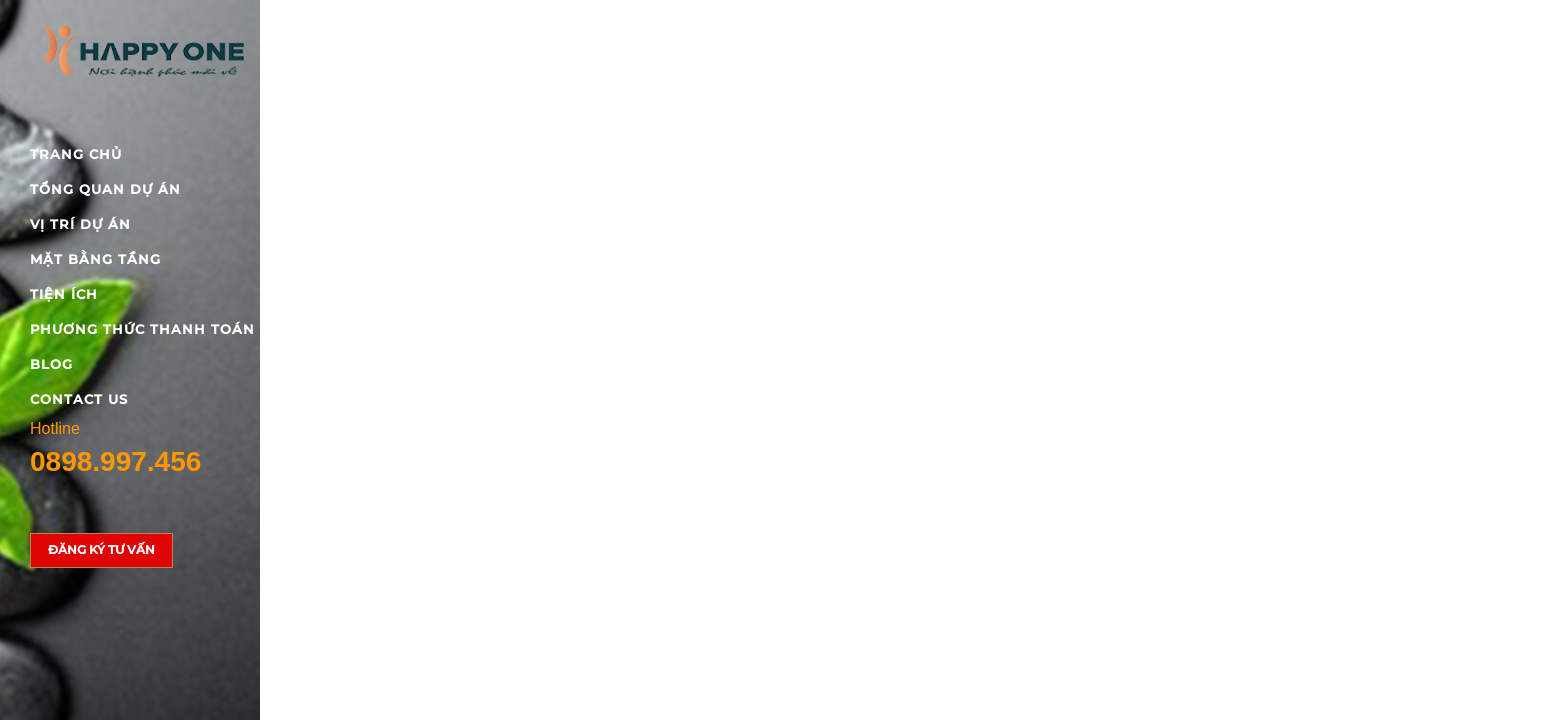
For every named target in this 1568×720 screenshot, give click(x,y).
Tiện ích (64, 294)
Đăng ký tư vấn (101, 549)
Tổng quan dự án (105, 189)
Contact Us (79, 399)
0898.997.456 (115, 461)
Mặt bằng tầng (95, 259)
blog (51, 364)
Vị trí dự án (80, 224)
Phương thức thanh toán (142, 329)
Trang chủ (76, 154)
